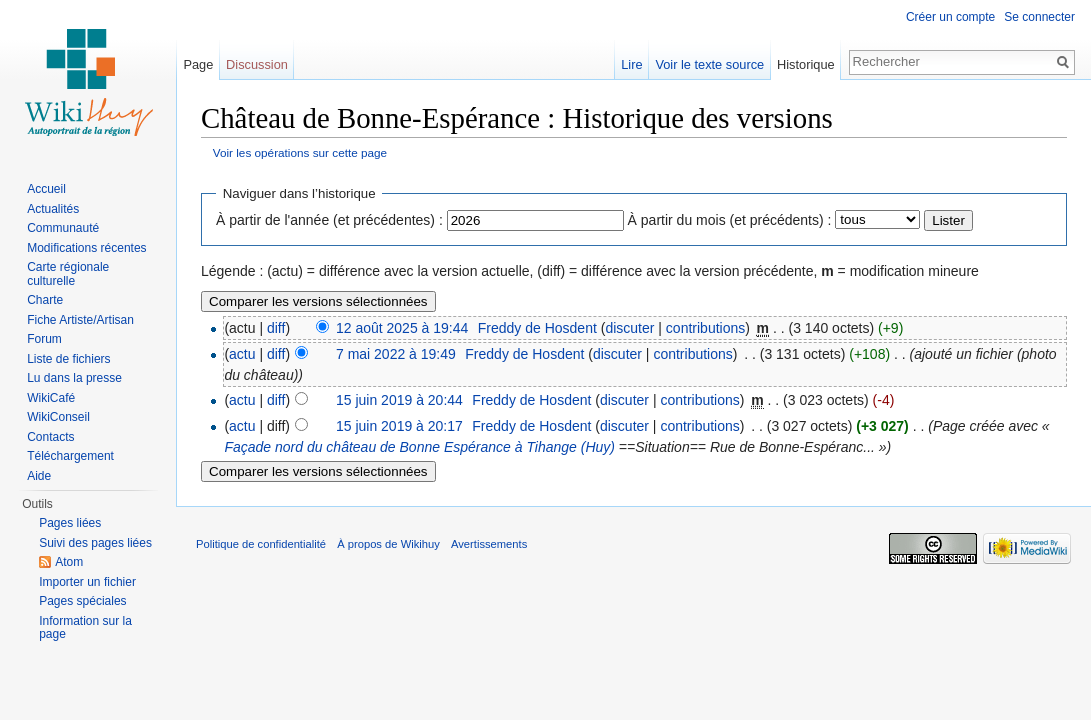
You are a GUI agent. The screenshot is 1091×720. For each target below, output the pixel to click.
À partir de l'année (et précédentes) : (329, 220)
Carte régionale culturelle (68, 274)
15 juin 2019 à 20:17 (399, 426)
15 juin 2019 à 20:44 (399, 400)
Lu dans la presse (74, 378)
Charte (45, 300)
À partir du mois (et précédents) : (730, 220)
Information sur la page (85, 628)
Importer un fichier (87, 582)
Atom (69, 562)
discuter (629, 328)
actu (242, 354)
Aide (39, 476)
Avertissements (489, 544)
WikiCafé (51, 398)
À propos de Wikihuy (388, 544)
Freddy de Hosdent (537, 328)
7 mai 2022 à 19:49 (396, 354)
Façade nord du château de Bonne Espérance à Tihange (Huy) (419, 447)
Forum (44, 339)
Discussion (257, 64)
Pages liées (70, 523)
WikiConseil (58, 417)
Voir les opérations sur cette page (300, 152)
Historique (806, 64)
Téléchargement (70, 456)
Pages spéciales (82, 601)
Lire (631, 64)
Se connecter (1039, 17)
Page (198, 64)
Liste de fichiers (68, 359)
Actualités (53, 209)
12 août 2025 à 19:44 (402, 328)
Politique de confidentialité (261, 544)
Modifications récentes (86, 248)
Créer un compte (950, 17)
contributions (705, 328)
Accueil (46, 189)
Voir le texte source (709, 64)
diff (276, 328)
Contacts (50, 437)
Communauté (63, 228)
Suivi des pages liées (95, 543)
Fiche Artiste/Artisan (80, 320)
